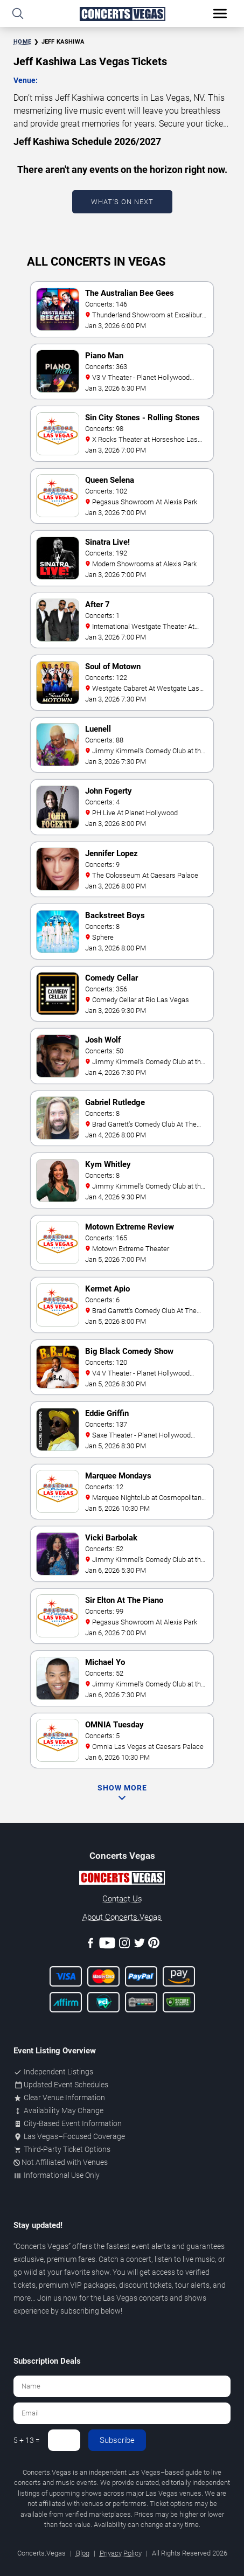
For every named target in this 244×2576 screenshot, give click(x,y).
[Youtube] (107, 1944)
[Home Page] (122, 13)
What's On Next (122, 202)
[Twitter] (139, 1944)
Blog (82, 2553)
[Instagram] (124, 1944)
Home (22, 41)
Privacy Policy (121, 2553)
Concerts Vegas (42, 2246)
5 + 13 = (26, 2440)
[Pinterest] (153, 1944)
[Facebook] (90, 1944)
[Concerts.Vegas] (122, 1879)
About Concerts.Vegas (122, 1917)
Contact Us (122, 1899)
